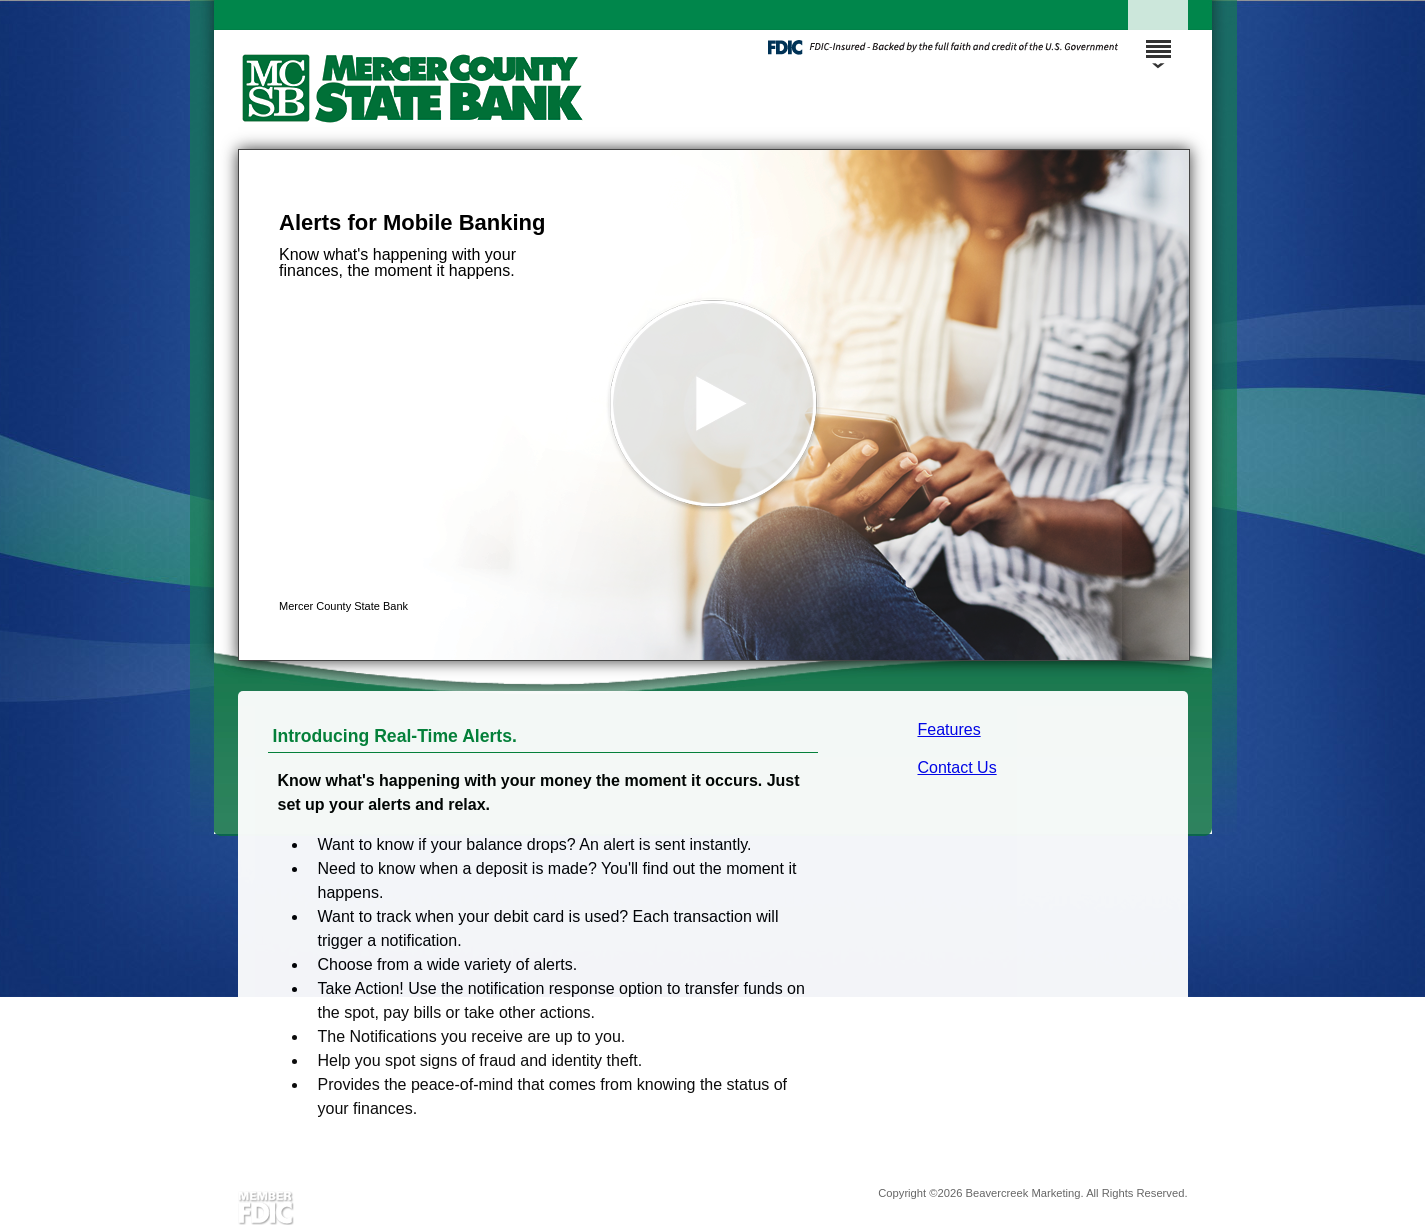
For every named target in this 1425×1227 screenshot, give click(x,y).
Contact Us (957, 767)
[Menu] (1158, 40)
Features (949, 729)
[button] (714, 405)
